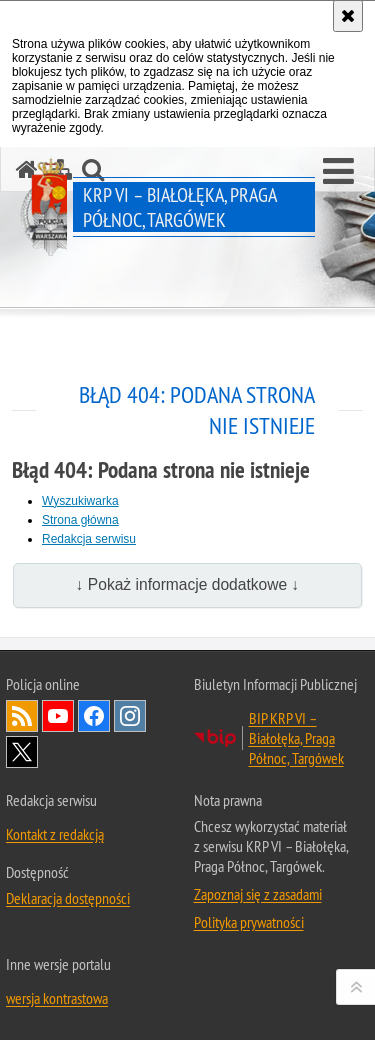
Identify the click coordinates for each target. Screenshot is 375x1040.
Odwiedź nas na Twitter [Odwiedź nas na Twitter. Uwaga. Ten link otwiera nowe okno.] (22, 752)
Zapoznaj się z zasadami (258, 894)
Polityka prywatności (249, 922)
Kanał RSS (22, 716)
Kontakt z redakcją (55, 834)
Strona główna (80, 520)
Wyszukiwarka (80, 501)
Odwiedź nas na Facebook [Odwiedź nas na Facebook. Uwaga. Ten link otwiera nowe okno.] (94, 716)
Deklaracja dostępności (68, 898)
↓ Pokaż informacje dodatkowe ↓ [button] (188, 584)
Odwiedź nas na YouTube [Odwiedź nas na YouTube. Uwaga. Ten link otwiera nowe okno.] (58, 716)
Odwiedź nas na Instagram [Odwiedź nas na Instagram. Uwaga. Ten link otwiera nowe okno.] (130, 716)
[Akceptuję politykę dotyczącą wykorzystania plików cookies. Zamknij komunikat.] (348, 16)
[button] (338, 172)
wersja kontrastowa (57, 998)
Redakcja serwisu (89, 539)
